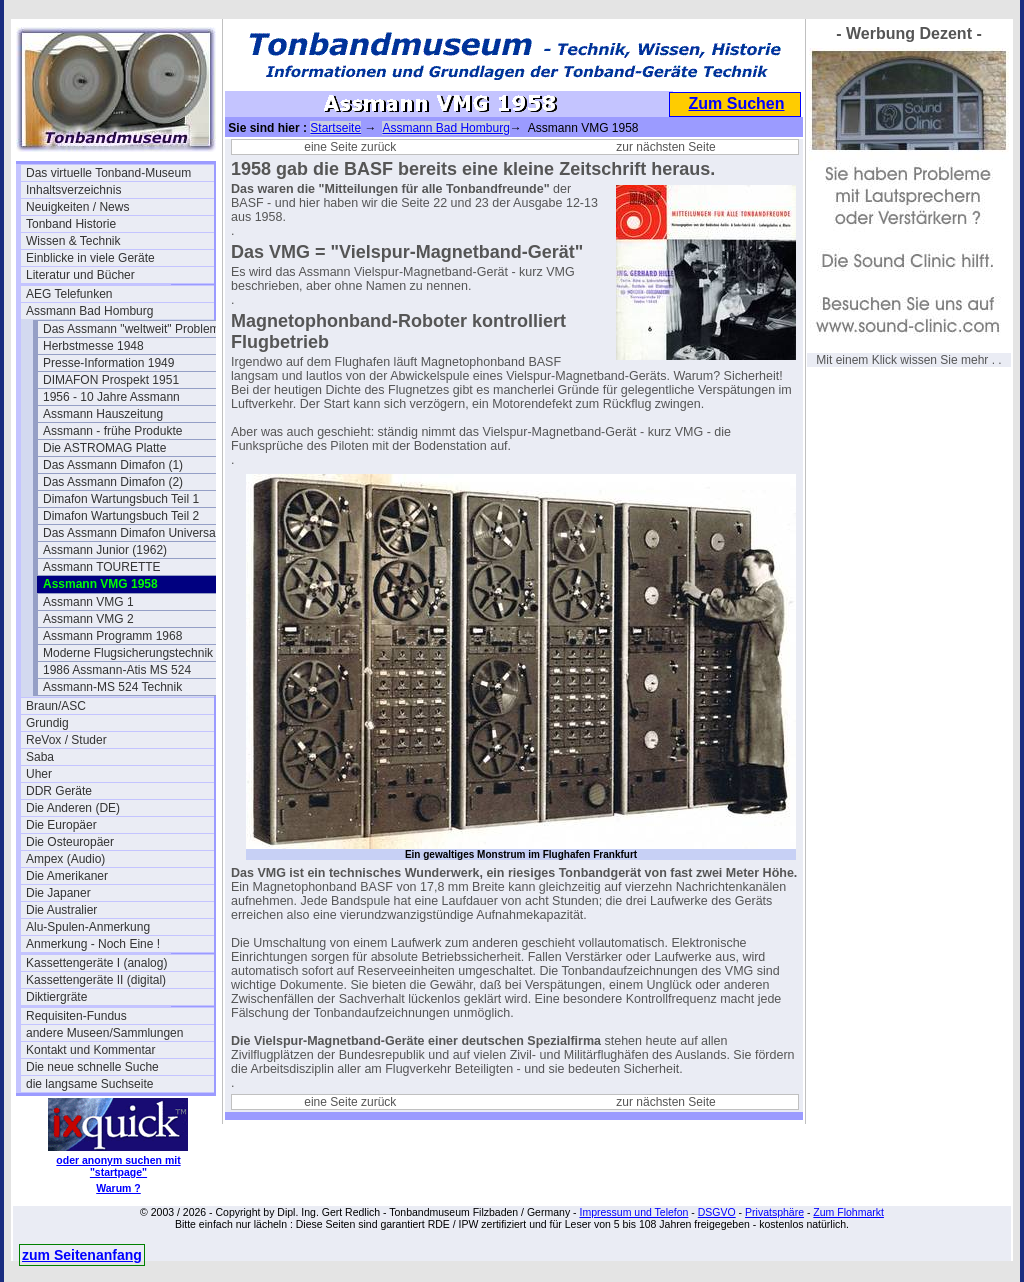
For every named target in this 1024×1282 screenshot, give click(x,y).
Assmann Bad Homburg (89, 311)
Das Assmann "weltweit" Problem (131, 329)
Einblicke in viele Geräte (90, 258)
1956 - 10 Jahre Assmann (111, 397)
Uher (39, 774)
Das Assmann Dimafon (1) (113, 465)
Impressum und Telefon (633, 1212)
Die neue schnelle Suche (92, 1067)
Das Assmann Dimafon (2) (113, 482)
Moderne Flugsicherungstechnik (128, 653)
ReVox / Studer (66, 740)
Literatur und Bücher (80, 275)
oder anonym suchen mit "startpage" (118, 1166)
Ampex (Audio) (65, 859)
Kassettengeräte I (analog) (96, 963)
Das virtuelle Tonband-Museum (108, 173)
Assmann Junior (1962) (105, 550)
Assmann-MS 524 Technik (112, 687)
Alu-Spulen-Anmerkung (88, 927)
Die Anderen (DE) (73, 808)
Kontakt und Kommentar (90, 1050)
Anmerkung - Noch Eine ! (93, 944)
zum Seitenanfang (82, 1255)
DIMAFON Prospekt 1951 (111, 380)
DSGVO (717, 1212)
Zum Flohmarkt (848, 1212)
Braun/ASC (56, 706)
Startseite (335, 128)
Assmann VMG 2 (88, 619)
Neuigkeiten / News (77, 207)
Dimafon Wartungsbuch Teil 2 (121, 516)
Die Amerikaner (67, 876)
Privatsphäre (774, 1212)
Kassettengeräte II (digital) (96, 980)
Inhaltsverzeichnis (73, 190)
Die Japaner (58, 893)
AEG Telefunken (69, 294)
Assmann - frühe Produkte (112, 431)
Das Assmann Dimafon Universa (129, 533)
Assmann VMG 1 (88, 602)
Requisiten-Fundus (76, 1016)
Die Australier (61, 910)
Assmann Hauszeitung (103, 414)
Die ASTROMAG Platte (104, 448)
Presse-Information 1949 (108, 363)
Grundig (47, 723)
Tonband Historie (71, 224)
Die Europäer (61, 825)
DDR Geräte (59, 791)
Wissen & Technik (73, 241)
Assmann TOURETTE (102, 567)
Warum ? (118, 1188)
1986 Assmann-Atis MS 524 (117, 670)
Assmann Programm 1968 (112, 636)
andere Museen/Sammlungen (104, 1033)
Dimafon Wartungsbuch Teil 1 (121, 499)
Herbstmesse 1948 (93, 346)
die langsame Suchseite (89, 1084)
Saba (40, 757)
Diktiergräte (56, 997)
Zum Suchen (736, 103)
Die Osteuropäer (70, 842)
